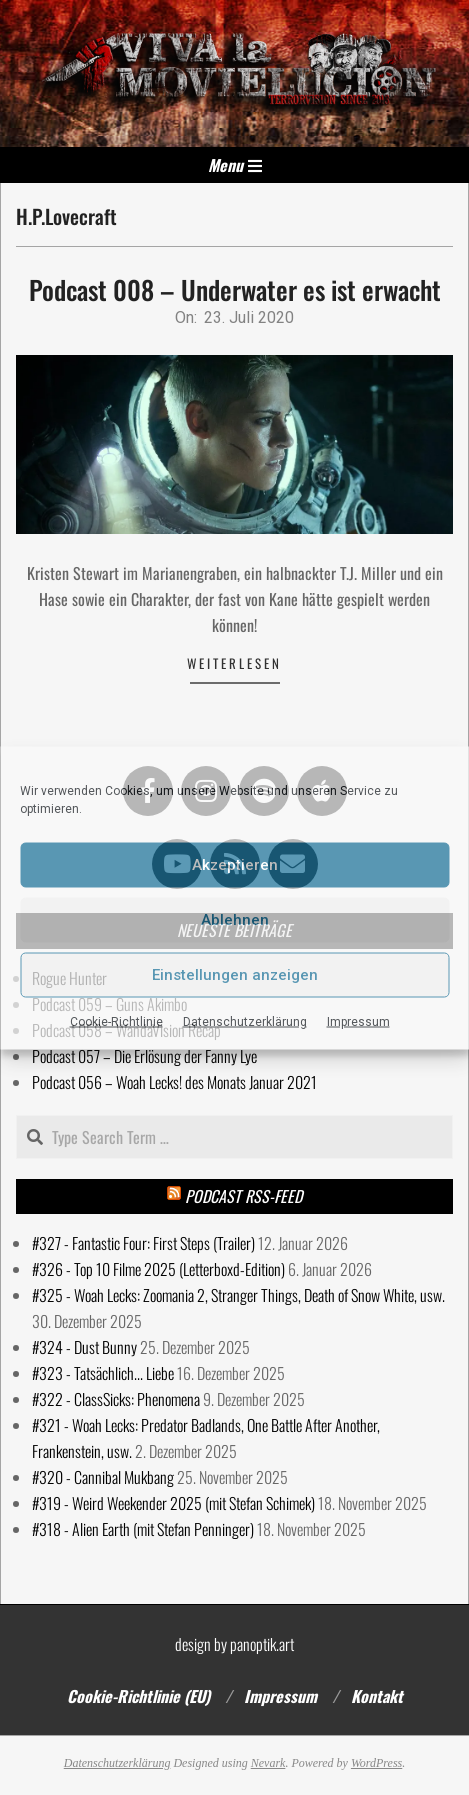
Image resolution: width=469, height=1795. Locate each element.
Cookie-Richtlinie (116, 1021)
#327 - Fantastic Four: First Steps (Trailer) (143, 1243)
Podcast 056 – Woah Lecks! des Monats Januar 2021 (174, 1082)
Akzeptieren (235, 865)
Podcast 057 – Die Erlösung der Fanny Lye (144, 1056)
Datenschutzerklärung (245, 1021)
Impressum (358, 1021)
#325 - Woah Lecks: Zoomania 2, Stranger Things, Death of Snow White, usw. (238, 1295)
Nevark (268, 1763)
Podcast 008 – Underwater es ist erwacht (235, 289)
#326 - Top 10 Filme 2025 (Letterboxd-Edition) (158, 1269)
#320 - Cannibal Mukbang (103, 1477)
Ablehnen (235, 920)
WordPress (376, 1763)
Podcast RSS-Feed (243, 1196)
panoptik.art (262, 1644)
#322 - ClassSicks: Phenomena (116, 1399)
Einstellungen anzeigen (235, 975)
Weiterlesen (234, 663)
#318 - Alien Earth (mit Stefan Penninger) (143, 1529)
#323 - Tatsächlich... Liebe (103, 1373)
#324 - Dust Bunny (84, 1347)
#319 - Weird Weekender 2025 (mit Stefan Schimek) (173, 1503)
